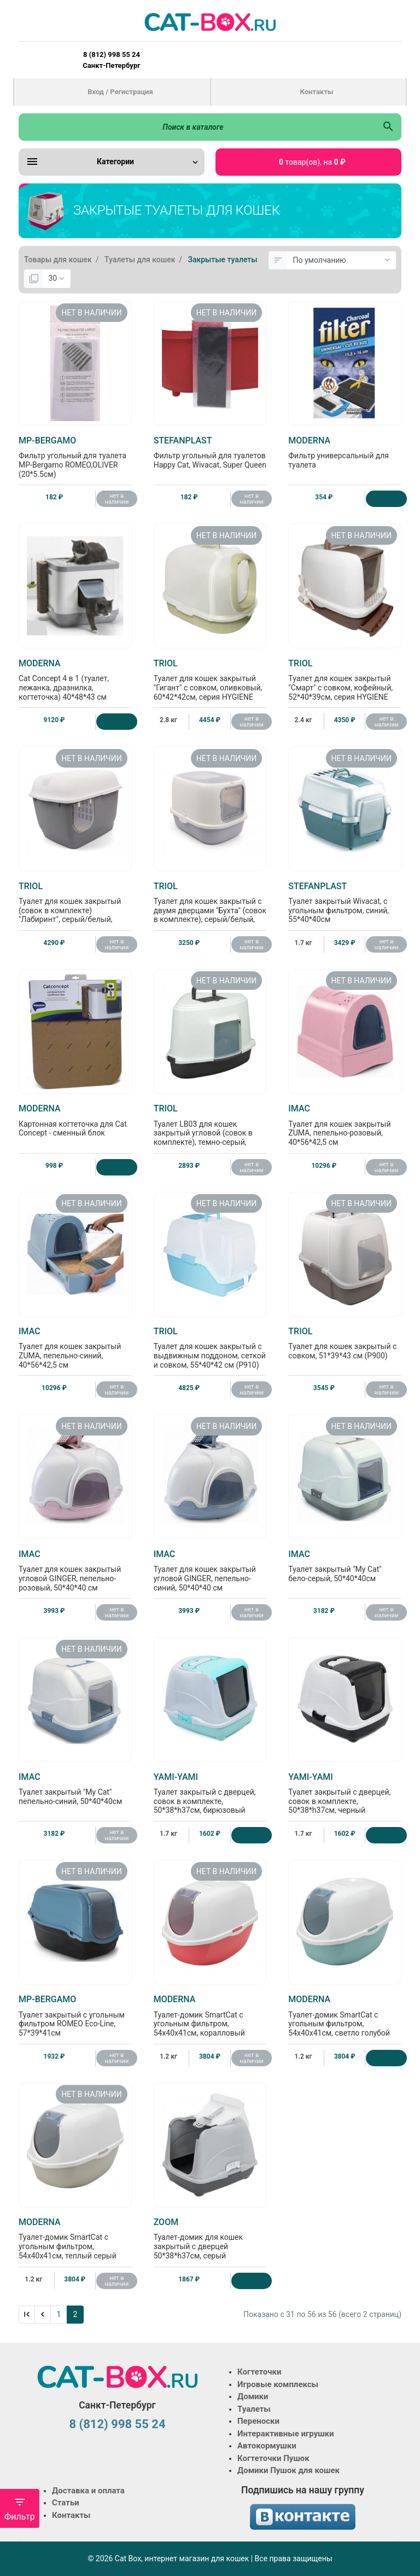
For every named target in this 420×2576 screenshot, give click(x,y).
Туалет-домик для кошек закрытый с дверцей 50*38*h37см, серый (210, 2238)
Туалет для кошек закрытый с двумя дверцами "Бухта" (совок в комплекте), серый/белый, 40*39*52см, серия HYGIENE (210, 907)
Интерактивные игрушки (285, 2434)
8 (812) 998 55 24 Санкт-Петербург (111, 60)
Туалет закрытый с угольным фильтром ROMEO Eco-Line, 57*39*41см (75, 2015)
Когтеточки (259, 2372)
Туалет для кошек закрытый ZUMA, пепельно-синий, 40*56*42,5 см (75, 1347)
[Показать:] (57, 278)
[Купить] (386, 499)
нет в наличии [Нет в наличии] (117, 498)
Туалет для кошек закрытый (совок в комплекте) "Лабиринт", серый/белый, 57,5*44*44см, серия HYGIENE (75, 907)
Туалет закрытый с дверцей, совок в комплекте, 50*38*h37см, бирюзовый (210, 1793)
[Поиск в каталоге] (197, 127)
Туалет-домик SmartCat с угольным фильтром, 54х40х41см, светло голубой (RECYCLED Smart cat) (344, 2020)
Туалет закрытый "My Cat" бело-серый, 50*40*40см (344, 1566)
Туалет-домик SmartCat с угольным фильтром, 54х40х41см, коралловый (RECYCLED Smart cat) (210, 2020)
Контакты (316, 92)
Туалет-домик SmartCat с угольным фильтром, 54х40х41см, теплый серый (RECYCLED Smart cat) (75, 2243)
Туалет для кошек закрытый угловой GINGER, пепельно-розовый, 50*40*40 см (75, 1570)
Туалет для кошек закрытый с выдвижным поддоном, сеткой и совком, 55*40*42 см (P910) (210, 1347)
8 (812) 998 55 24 (117, 2424)
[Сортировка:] (341, 260)
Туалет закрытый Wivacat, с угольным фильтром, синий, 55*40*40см (344, 902)
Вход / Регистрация (120, 92)
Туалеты (254, 2409)
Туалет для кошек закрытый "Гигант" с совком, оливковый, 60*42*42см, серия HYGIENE (210, 679)
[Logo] (210, 22)
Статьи (65, 2503)
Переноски (258, 2421)
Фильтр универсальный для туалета (344, 452)
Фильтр (19, 2509)
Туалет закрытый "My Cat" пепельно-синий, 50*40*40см (75, 1789)
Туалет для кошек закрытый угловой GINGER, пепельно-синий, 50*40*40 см (210, 1570)
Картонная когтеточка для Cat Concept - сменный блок (75, 1120)
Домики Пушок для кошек (288, 2470)
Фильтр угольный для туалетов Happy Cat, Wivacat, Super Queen (210, 452)
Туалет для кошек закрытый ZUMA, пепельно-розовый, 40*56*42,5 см (344, 1124)
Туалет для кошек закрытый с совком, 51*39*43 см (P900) (344, 1343)
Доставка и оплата (88, 2491)
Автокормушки (266, 2446)
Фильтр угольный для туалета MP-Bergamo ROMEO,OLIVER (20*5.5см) (75, 457)
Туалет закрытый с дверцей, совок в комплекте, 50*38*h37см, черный (344, 1793)
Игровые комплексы (277, 2384)
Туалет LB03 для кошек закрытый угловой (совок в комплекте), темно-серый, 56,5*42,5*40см (210, 1129)
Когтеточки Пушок (273, 2458)
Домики (252, 2396)
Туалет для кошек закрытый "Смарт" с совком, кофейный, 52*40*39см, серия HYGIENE (344, 679)
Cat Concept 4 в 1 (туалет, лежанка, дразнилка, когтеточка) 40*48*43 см (75, 679)
